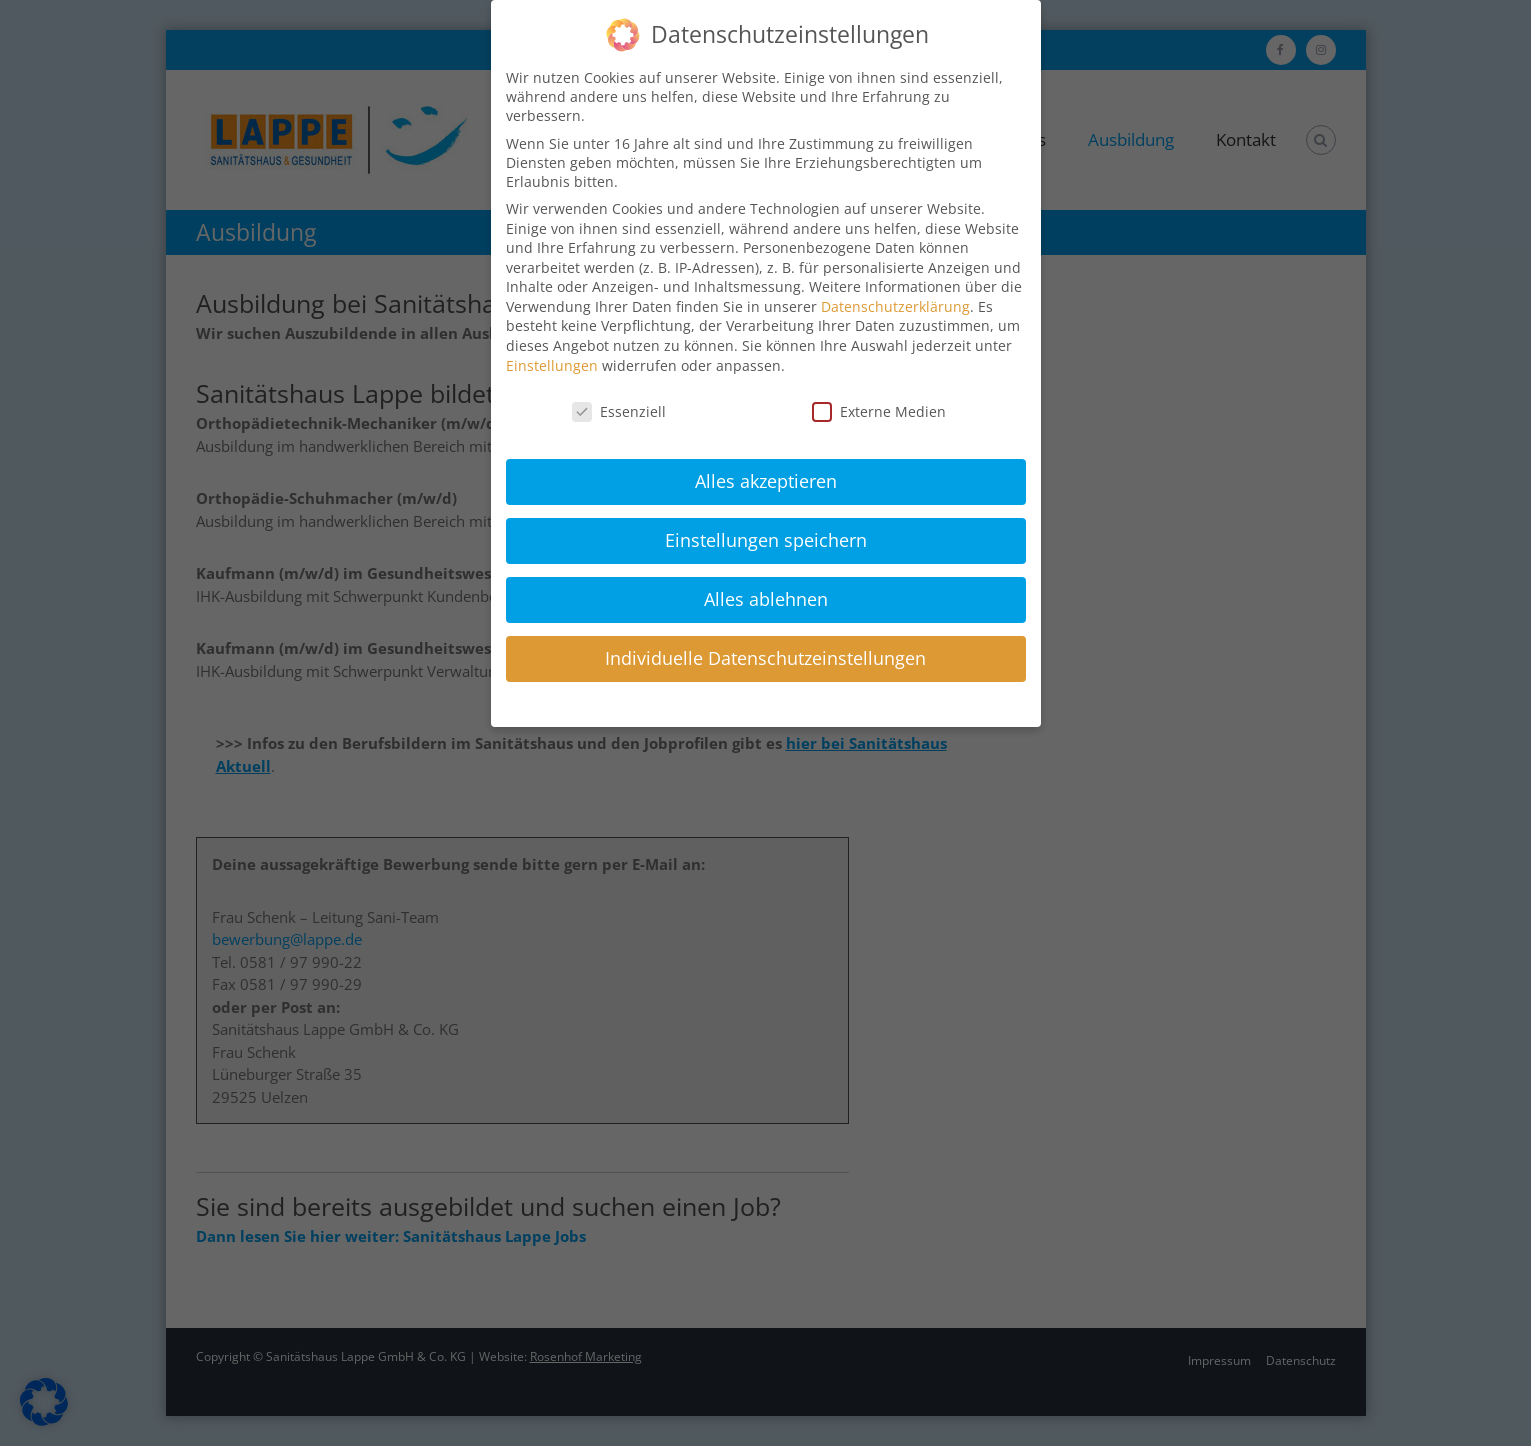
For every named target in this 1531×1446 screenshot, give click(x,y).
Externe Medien (879, 411)
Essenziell (619, 411)
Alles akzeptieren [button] (766, 481)
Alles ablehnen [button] (766, 599)
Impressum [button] (877, 702)
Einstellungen (552, 365)
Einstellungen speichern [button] (766, 540)
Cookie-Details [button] (665, 702)
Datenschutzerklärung (895, 306)
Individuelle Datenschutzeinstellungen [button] (765, 658)
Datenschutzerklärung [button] (776, 702)
